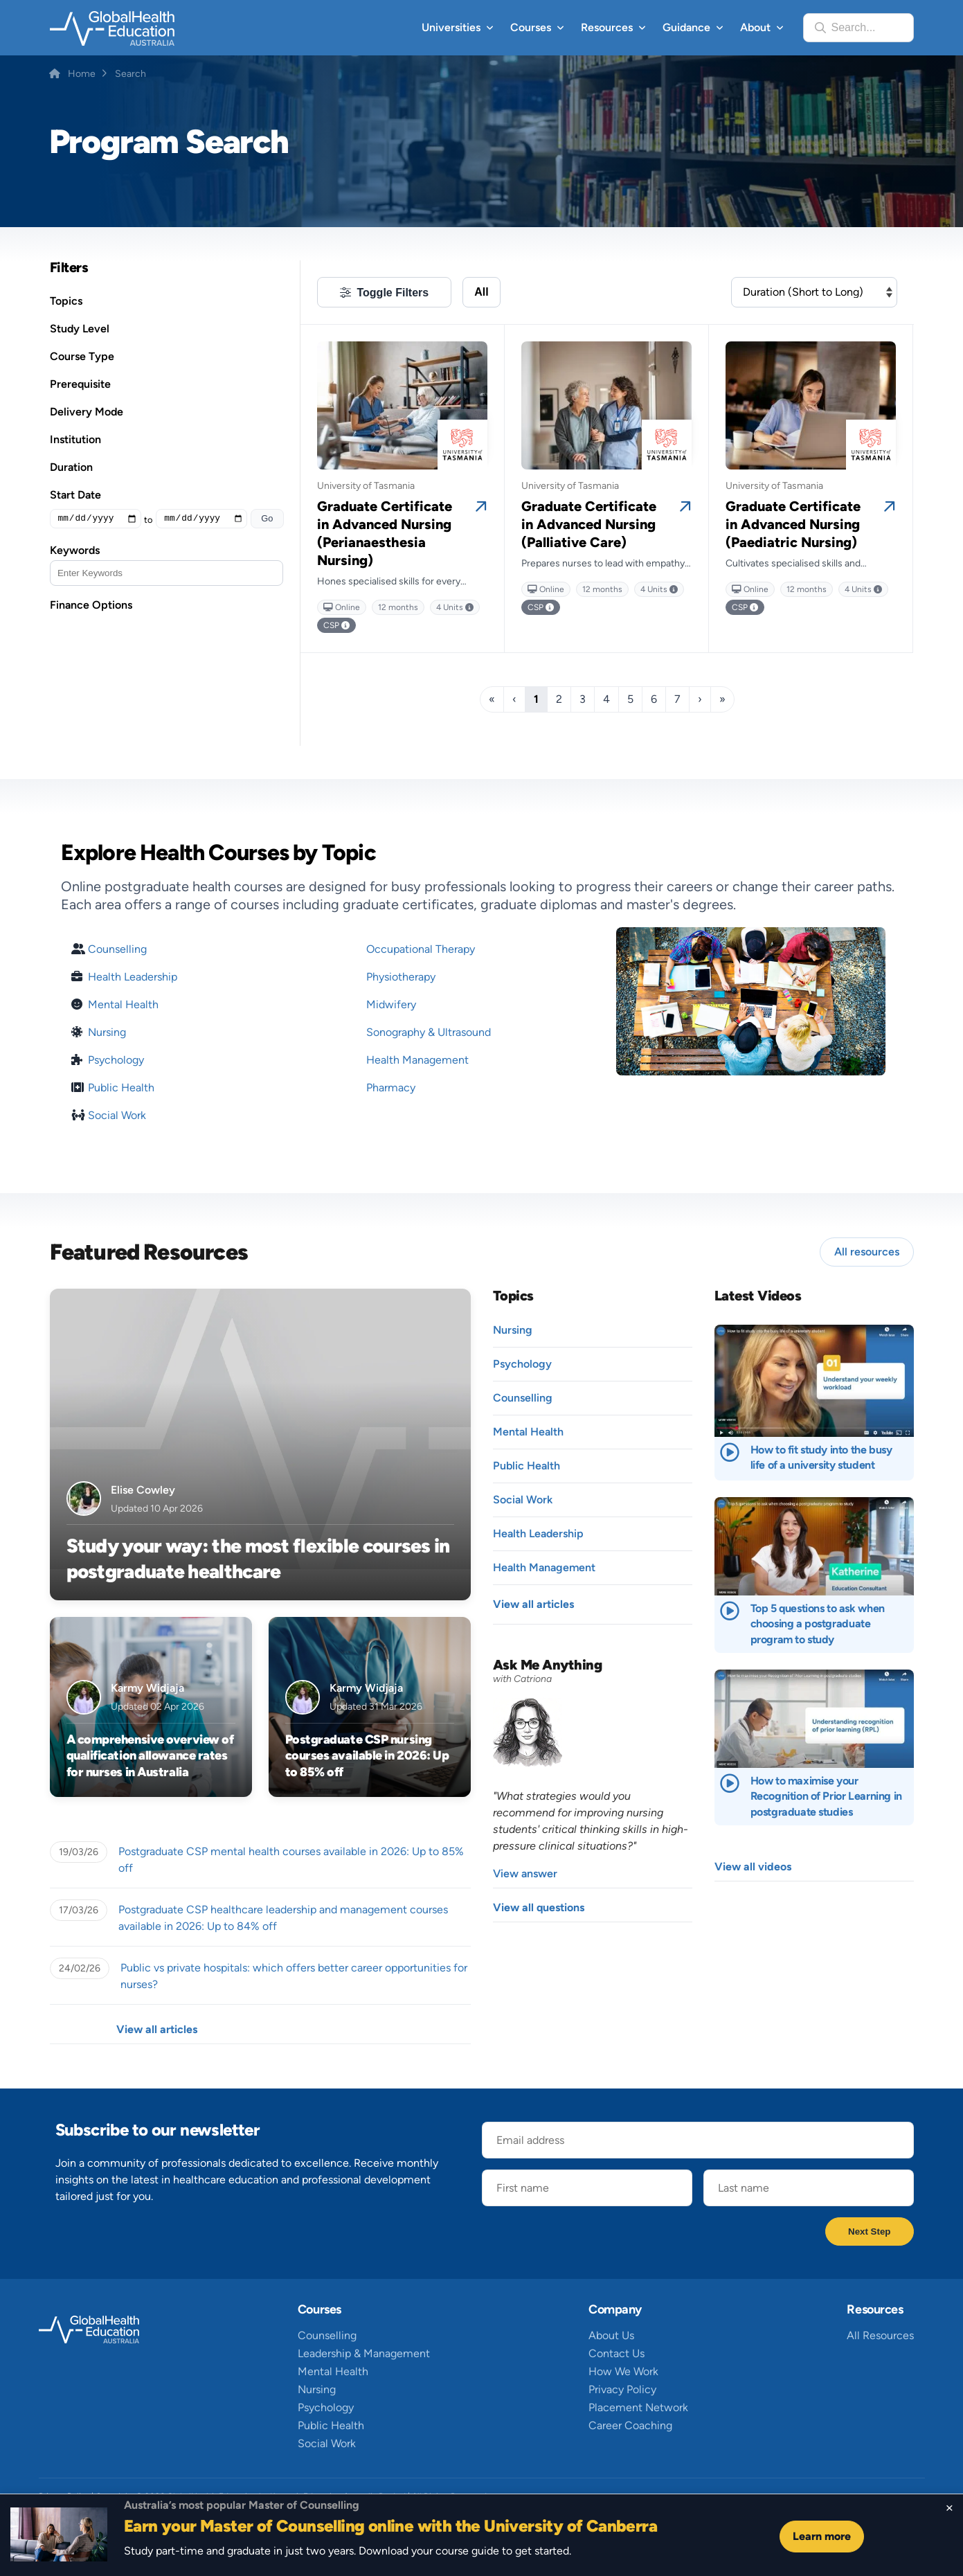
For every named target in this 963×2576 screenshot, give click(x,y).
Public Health (121, 1087)
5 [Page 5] (630, 699)
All (481, 292)
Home (82, 74)
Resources (607, 27)
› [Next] (700, 699)
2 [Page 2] (559, 699)
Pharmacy (390, 1087)
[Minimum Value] (95, 519)
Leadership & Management (364, 2353)
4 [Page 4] (606, 699)
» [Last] (722, 699)
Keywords (75, 550)
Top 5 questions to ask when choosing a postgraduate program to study (817, 1624)
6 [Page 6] (654, 699)
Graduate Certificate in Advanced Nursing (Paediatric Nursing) (793, 524)
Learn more (822, 2536)
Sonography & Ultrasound (428, 1032)
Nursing (107, 1032)
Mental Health (123, 1004)
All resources (866, 1251)
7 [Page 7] (677, 699)
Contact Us (616, 2353)
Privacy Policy (622, 2389)
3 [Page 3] (582, 699)
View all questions (538, 1907)
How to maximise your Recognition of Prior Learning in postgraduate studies (826, 1796)
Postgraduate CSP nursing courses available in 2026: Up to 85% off (367, 1756)
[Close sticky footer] (949, 2508)
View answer (525, 1873)
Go (267, 518)
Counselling (117, 949)
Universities (451, 27)
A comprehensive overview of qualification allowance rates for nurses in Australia (150, 1756)
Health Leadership (132, 977)
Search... (853, 27)
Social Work (117, 1115)
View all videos (752, 1866)
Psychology (116, 1060)
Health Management (417, 1059)
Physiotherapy (400, 976)
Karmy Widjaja (147, 1687)
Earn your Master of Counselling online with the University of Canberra (390, 2526)
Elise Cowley (143, 1489)
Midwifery (391, 1004)
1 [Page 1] (536, 699)
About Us (611, 2335)
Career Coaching (630, 2425)
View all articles (156, 2029)
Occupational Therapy (420, 949)
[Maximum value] (201, 519)
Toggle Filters (393, 292)
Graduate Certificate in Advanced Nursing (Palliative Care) (588, 524)
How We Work (623, 2371)
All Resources (880, 2335)
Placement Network (638, 2407)
